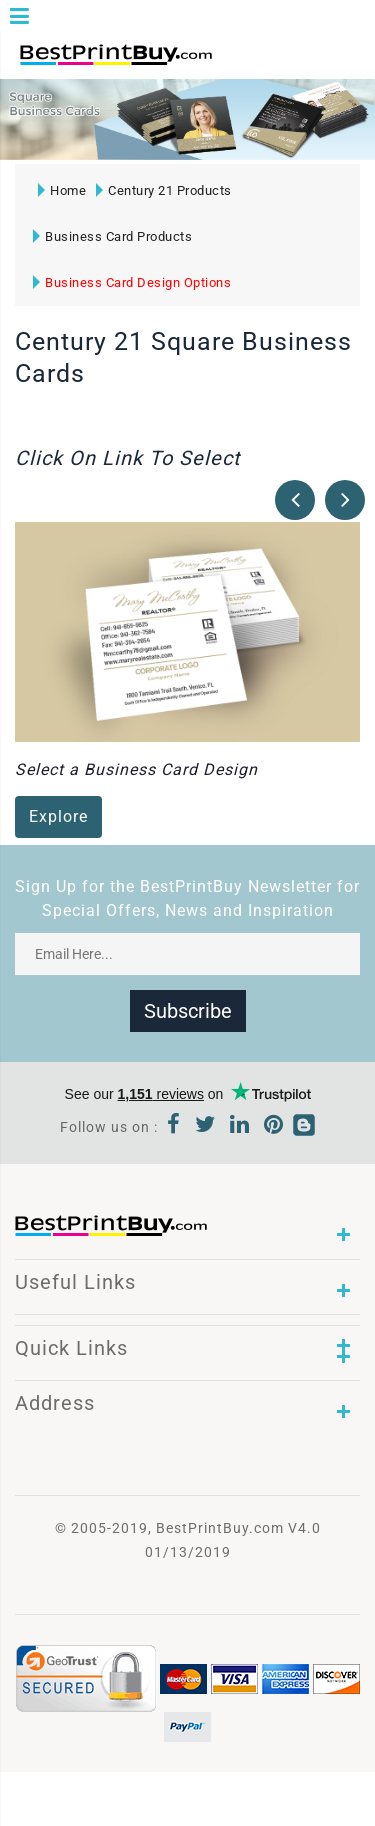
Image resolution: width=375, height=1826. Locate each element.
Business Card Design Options (132, 282)
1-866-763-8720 (251, 63)
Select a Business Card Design (136, 769)
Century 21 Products (164, 190)
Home (62, 190)
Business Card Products (112, 236)
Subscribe (188, 1011)
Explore (58, 816)
